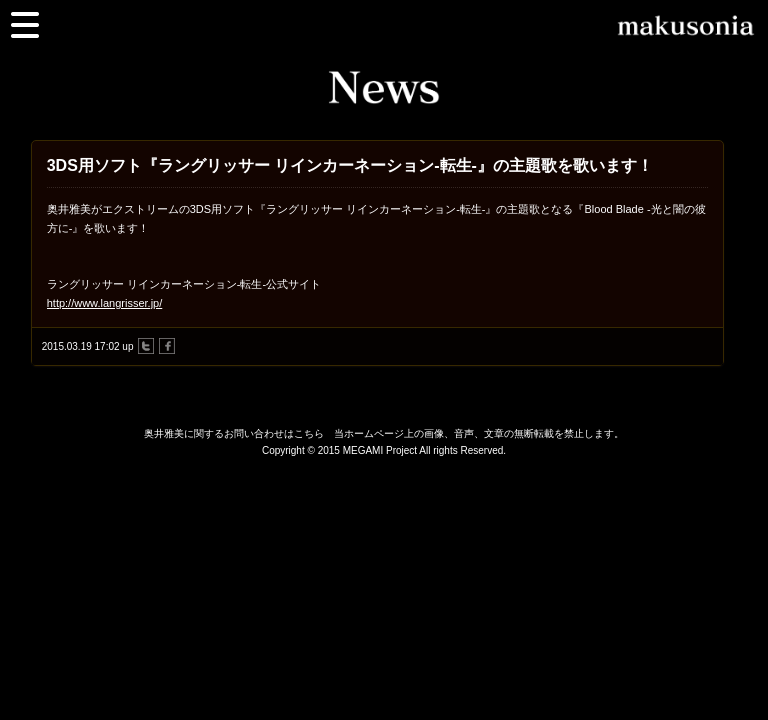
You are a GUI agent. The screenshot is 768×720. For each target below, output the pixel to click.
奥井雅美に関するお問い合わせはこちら (234, 433)
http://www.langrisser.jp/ (105, 303)
